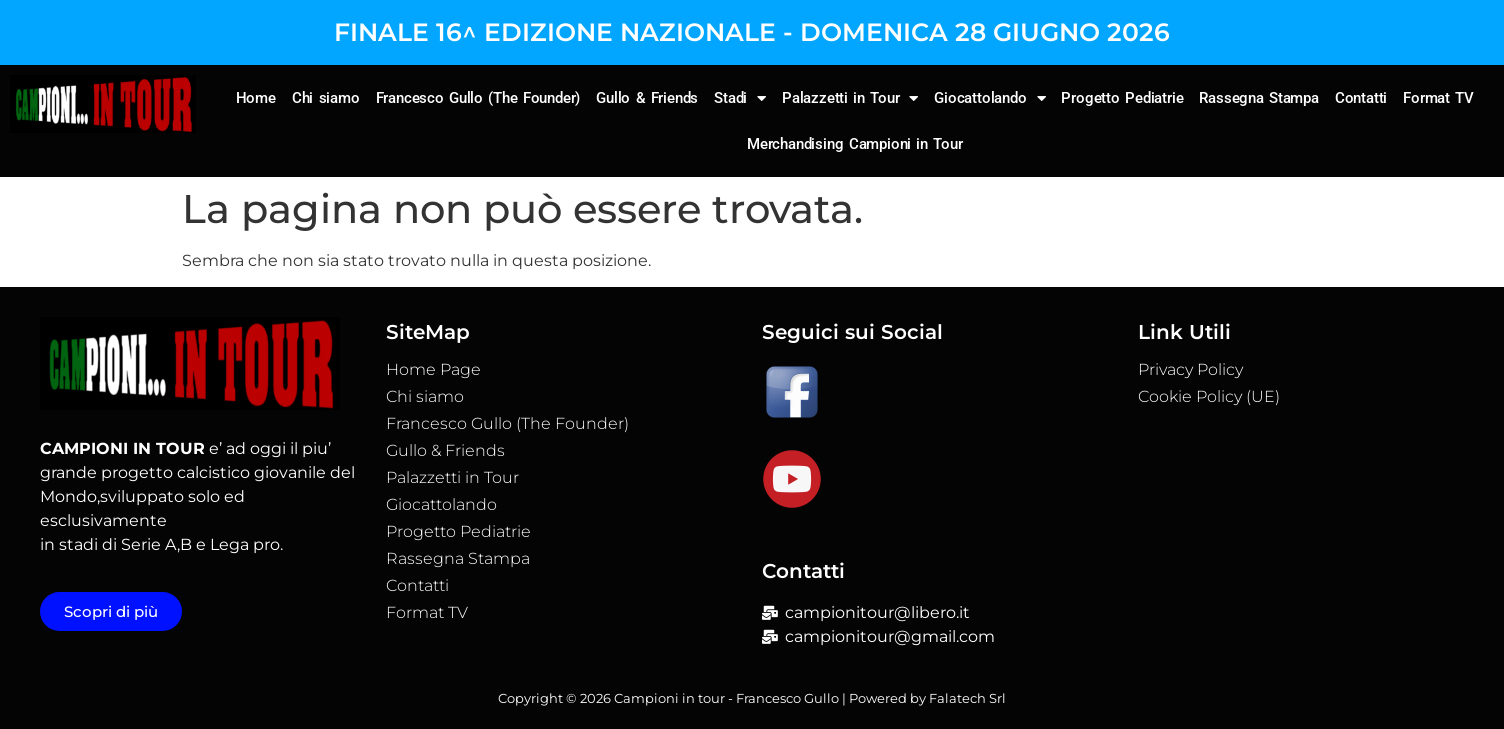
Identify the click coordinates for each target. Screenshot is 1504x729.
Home (256, 98)
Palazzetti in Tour (850, 98)
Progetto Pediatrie (1122, 98)
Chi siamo (326, 98)
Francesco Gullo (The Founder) (478, 98)
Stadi (740, 98)
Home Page (433, 370)
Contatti (1361, 98)
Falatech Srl (967, 698)
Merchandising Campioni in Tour (855, 144)
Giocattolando (989, 98)
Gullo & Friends (647, 98)
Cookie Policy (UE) (1209, 397)
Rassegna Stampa (1259, 98)
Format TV (1438, 98)
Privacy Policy (1190, 370)
